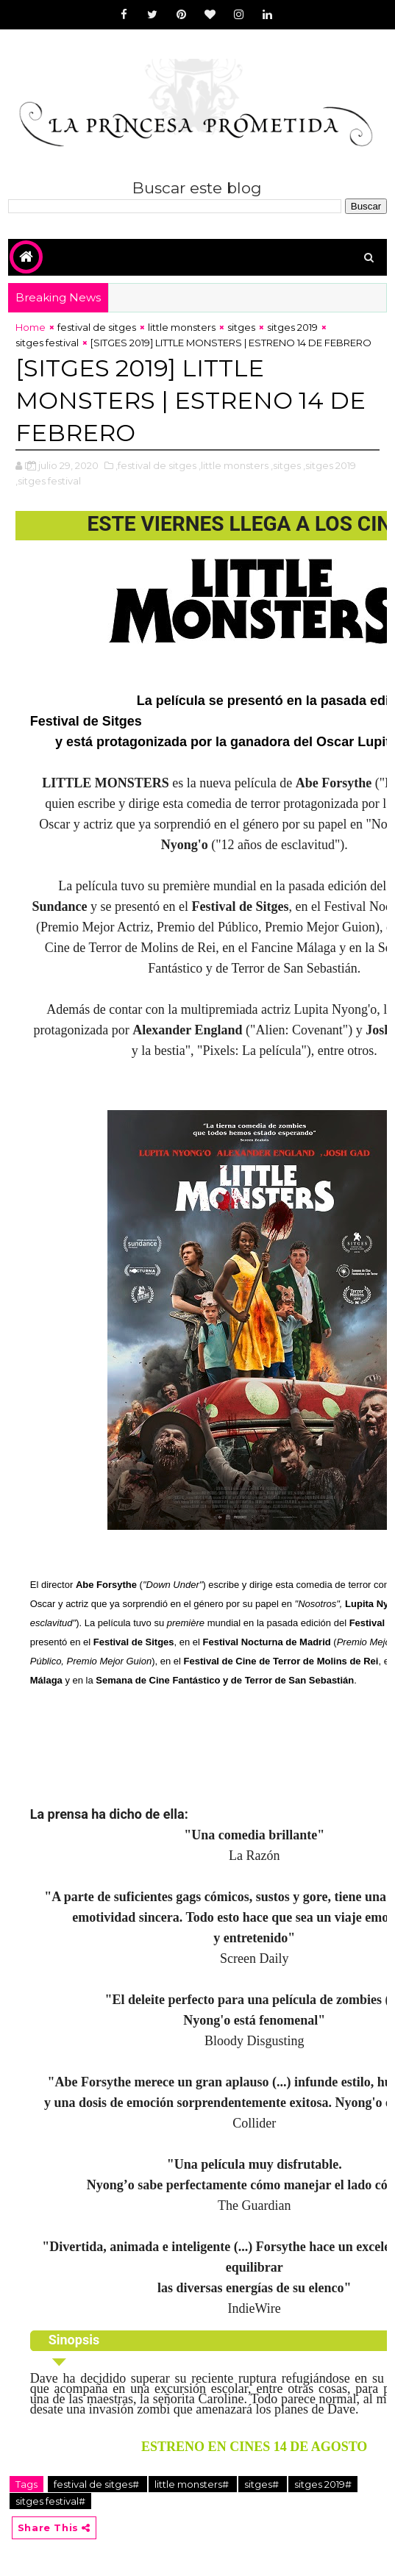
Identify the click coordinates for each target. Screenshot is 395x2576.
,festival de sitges (155, 465)
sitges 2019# (323, 2484)
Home (30, 327)
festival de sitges (96, 327)
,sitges (286, 465)
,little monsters (233, 465)
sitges (241, 327)
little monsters (182, 327)
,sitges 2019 (329, 465)
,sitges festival (48, 481)
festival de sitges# (97, 2484)
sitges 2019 (292, 327)
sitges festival (47, 342)
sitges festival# (50, 2501)
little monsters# (192, 2484)
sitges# (262, 2484)
